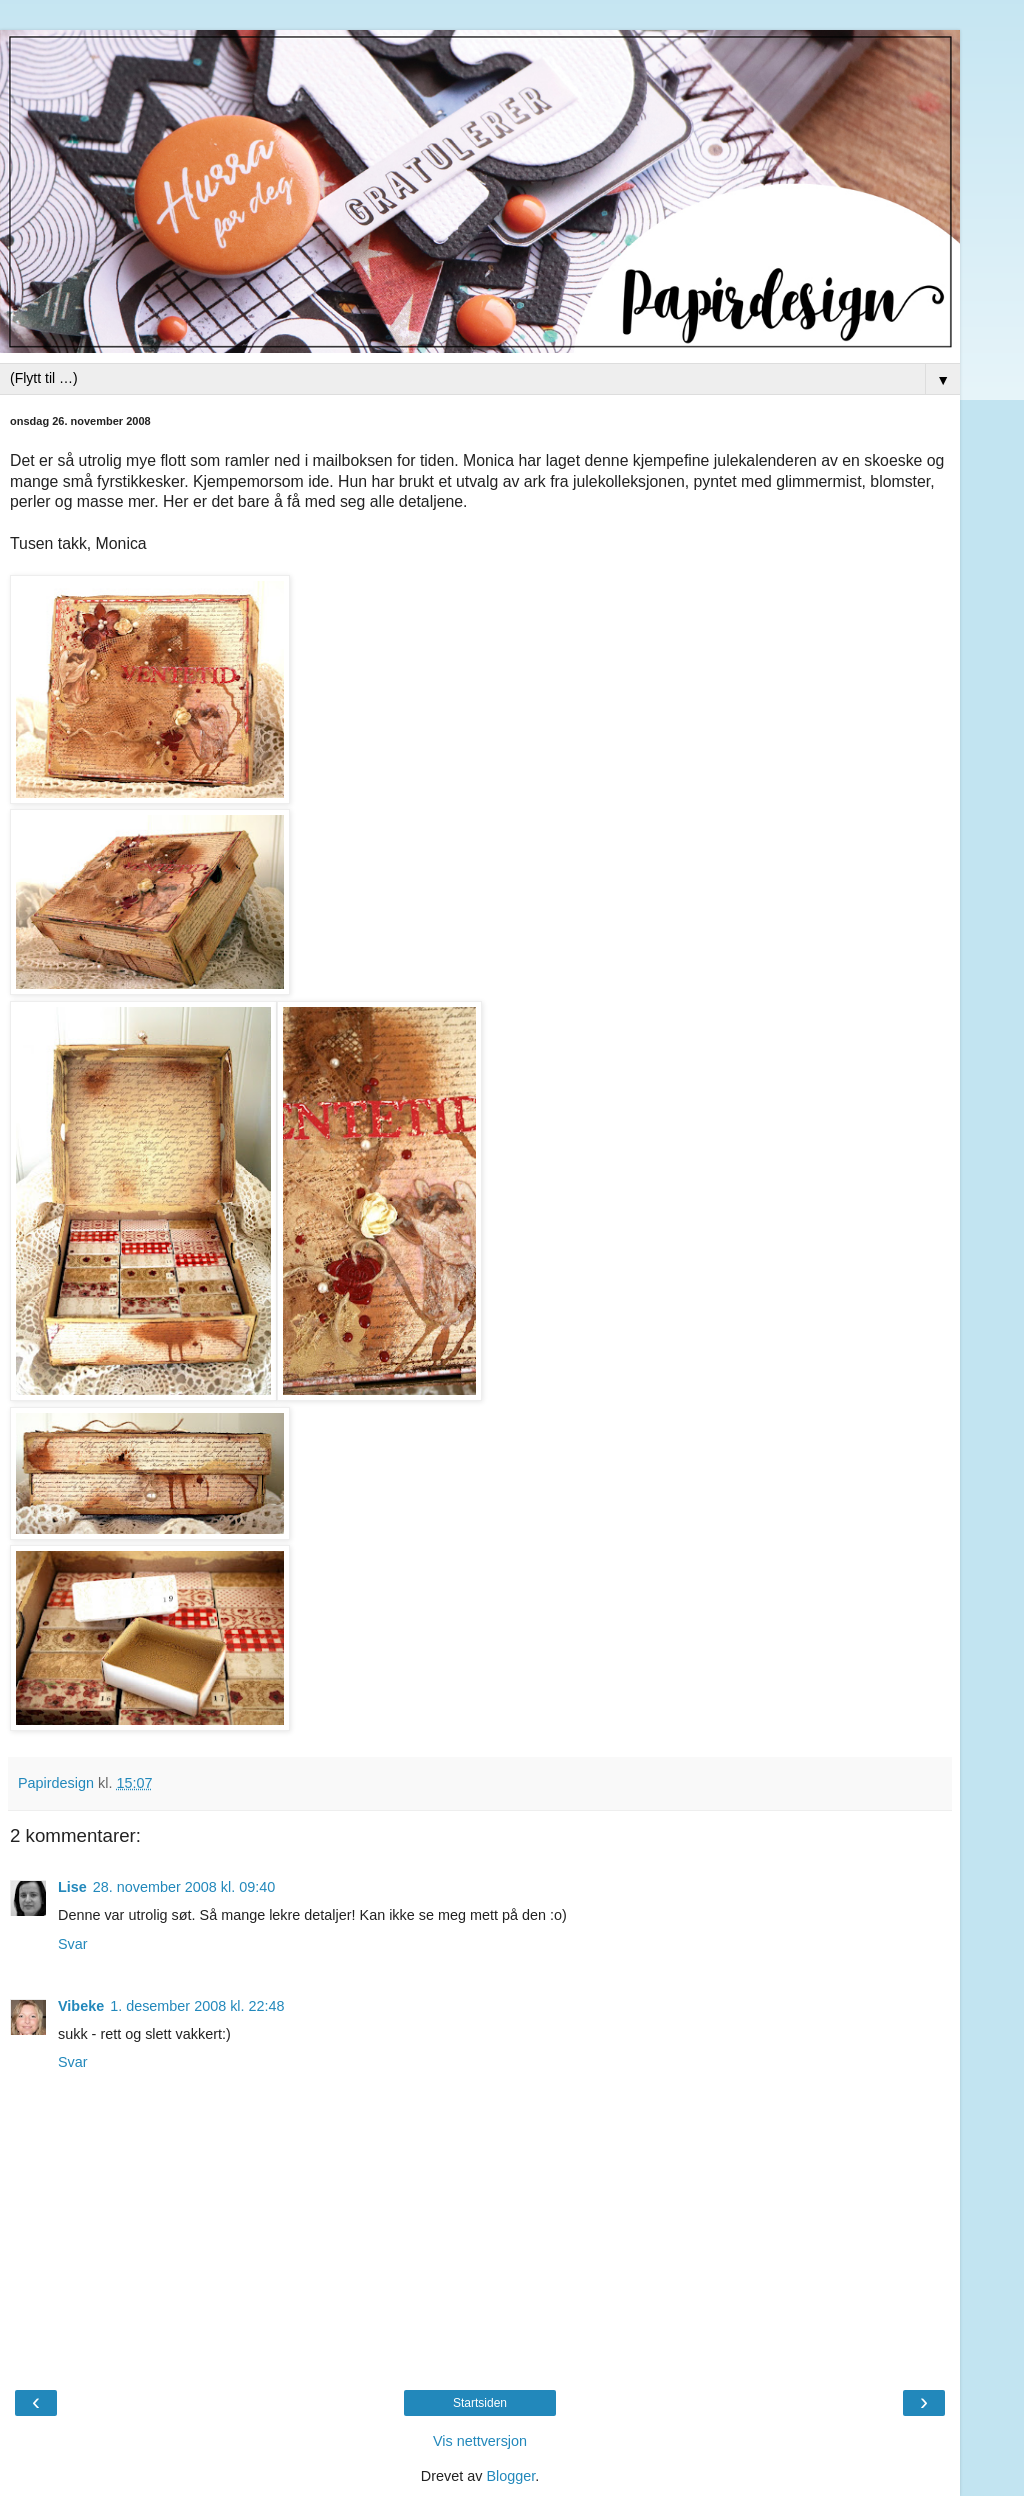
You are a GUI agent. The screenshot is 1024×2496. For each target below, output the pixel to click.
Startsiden (480, 2403)
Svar (73, 1944)
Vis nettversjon (480, 2441)
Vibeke (81, 2006)
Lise (72, 1887)
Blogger (510, 2476)
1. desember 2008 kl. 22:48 (197, 2006)
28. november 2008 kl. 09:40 (184, 1887)
